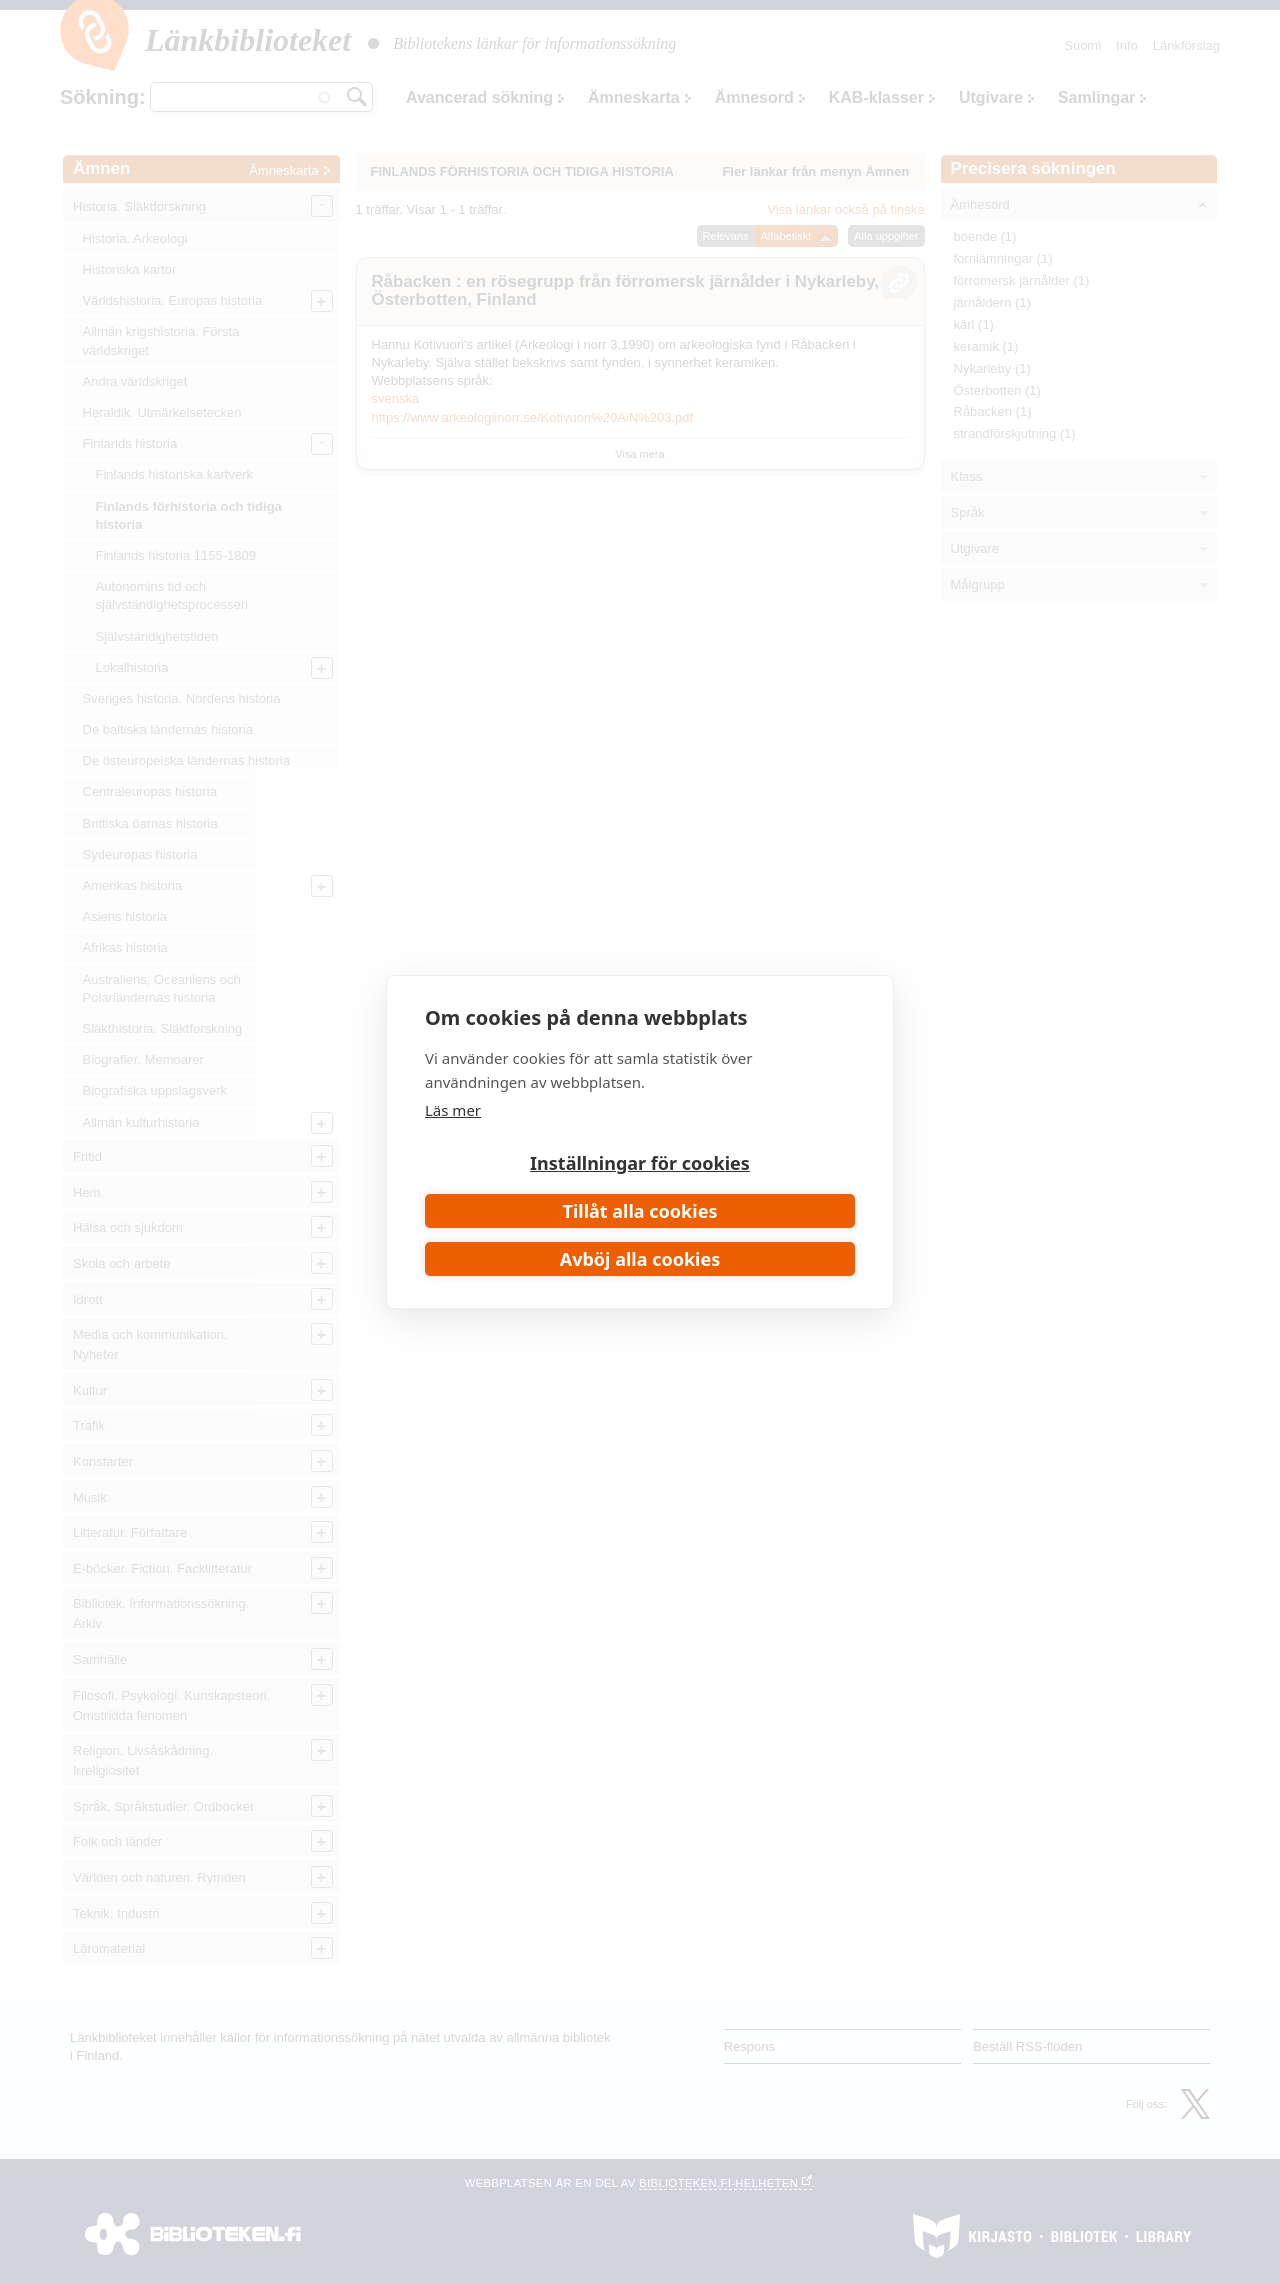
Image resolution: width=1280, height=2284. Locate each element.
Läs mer (453, 1110)
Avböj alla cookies (640, 1259)
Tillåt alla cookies (640, 1211)
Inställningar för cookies (640, 1163)
